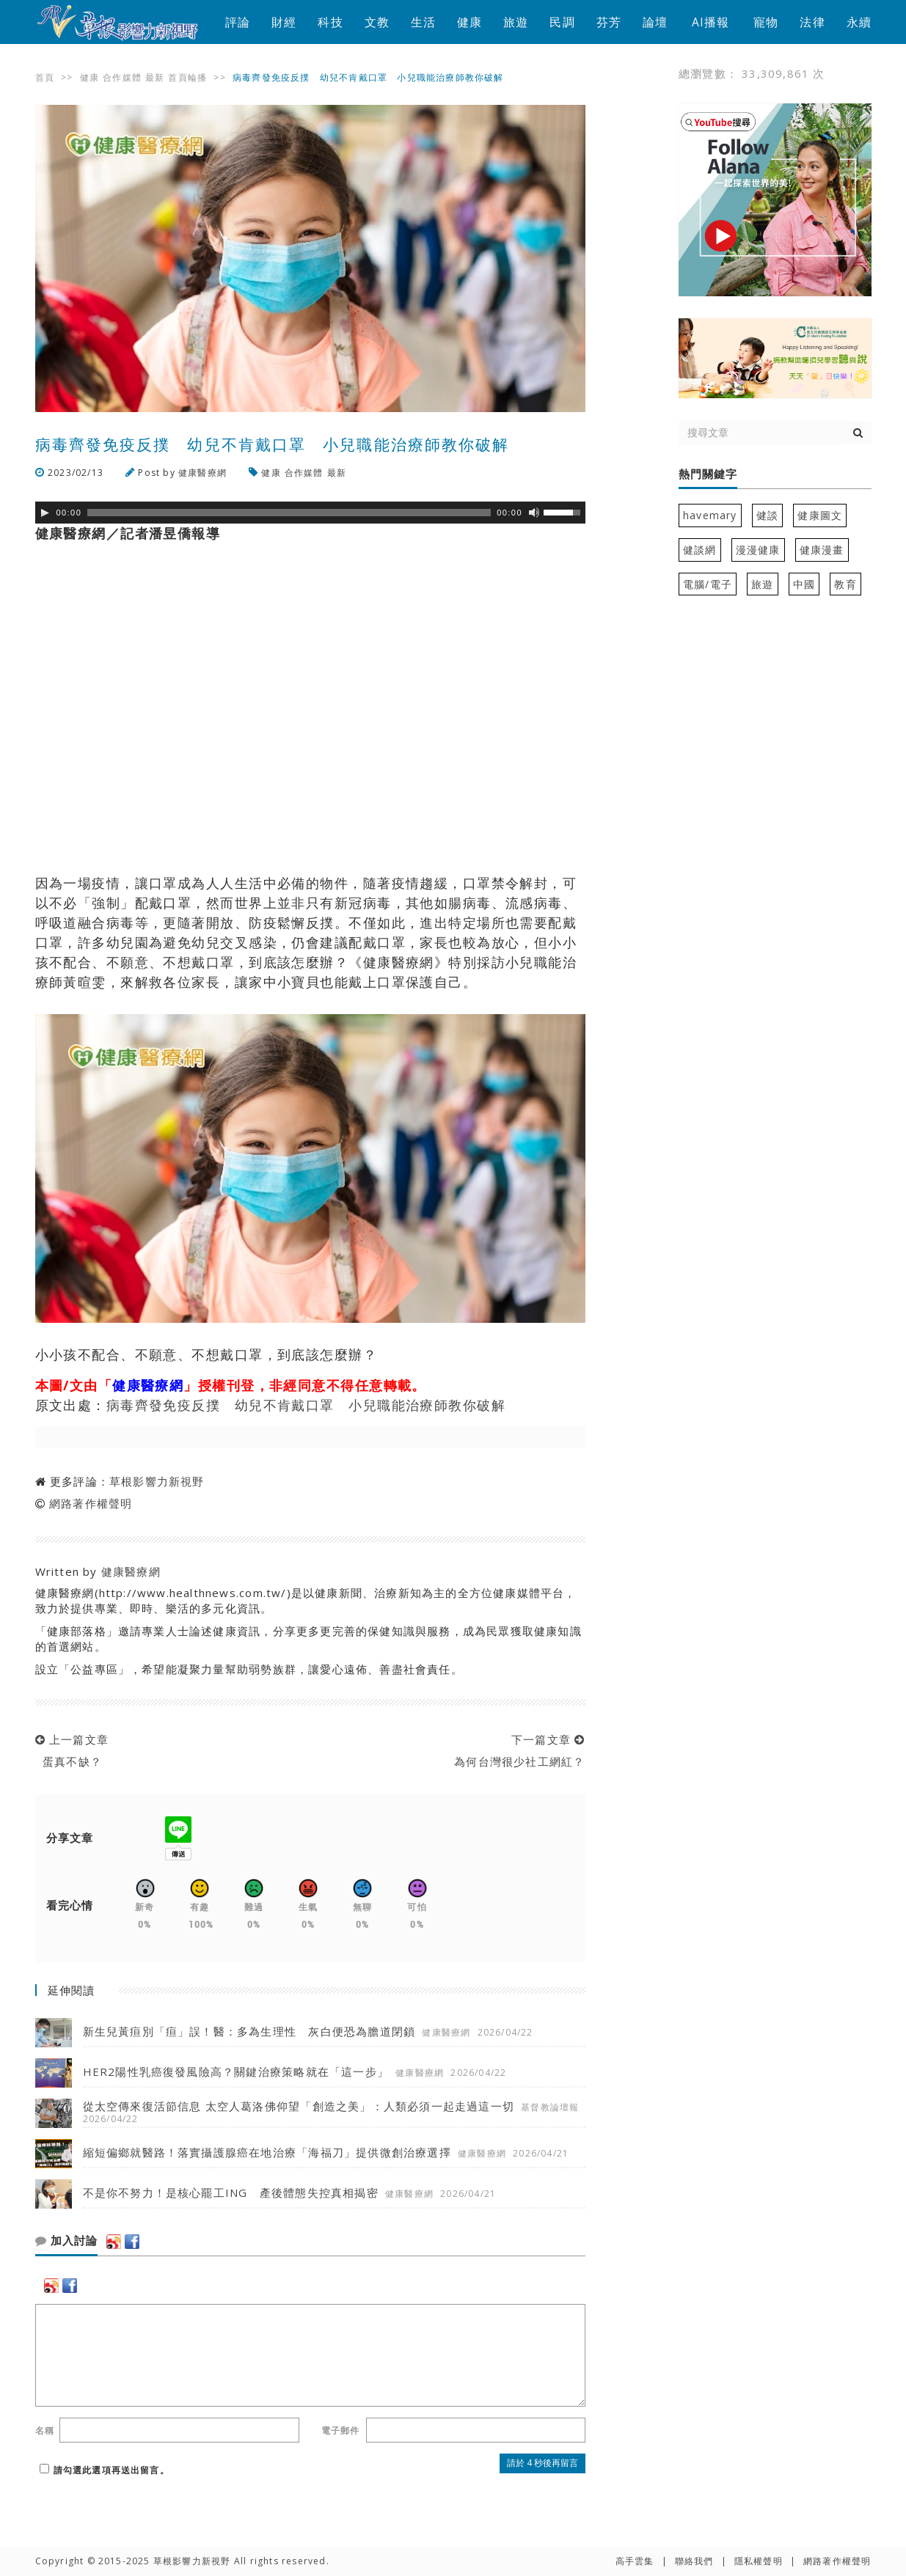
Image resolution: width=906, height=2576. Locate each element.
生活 (423, 22)
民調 (561, 22)
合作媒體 (122, 77)
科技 (330, 22)
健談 (767, 515)
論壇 (655, 22)
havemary (710, 515)
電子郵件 (340, 2430)
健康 (469, 22)
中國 (804, 584)
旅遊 (515, 22)
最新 (154, 77)
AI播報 (711, 22)
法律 (812, 22)
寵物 (765, 22)
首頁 (44, 77)
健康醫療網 (202, 472)
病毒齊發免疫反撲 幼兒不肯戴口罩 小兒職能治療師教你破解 (305, 1405)
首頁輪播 (187, 77)
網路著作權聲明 (90, 1503)
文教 (377, 22)
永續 (859, 22)
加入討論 (66, 2240)
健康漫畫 (822, 550)
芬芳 (608, 22)
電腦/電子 (707, 584)
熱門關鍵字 (708, 474)
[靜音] (534, 512)
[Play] (45, 512)
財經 (283, 22)
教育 (845, 584)
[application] (310, 513)
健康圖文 (819, 515)
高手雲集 (634, 2561)
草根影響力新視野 (157, 1481)
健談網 (700, 550)
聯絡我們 (694, 2561)
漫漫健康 (758, 550)
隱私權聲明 (758, 2561)
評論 (237, 22)
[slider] (289, 512)
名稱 (44, 2430)
